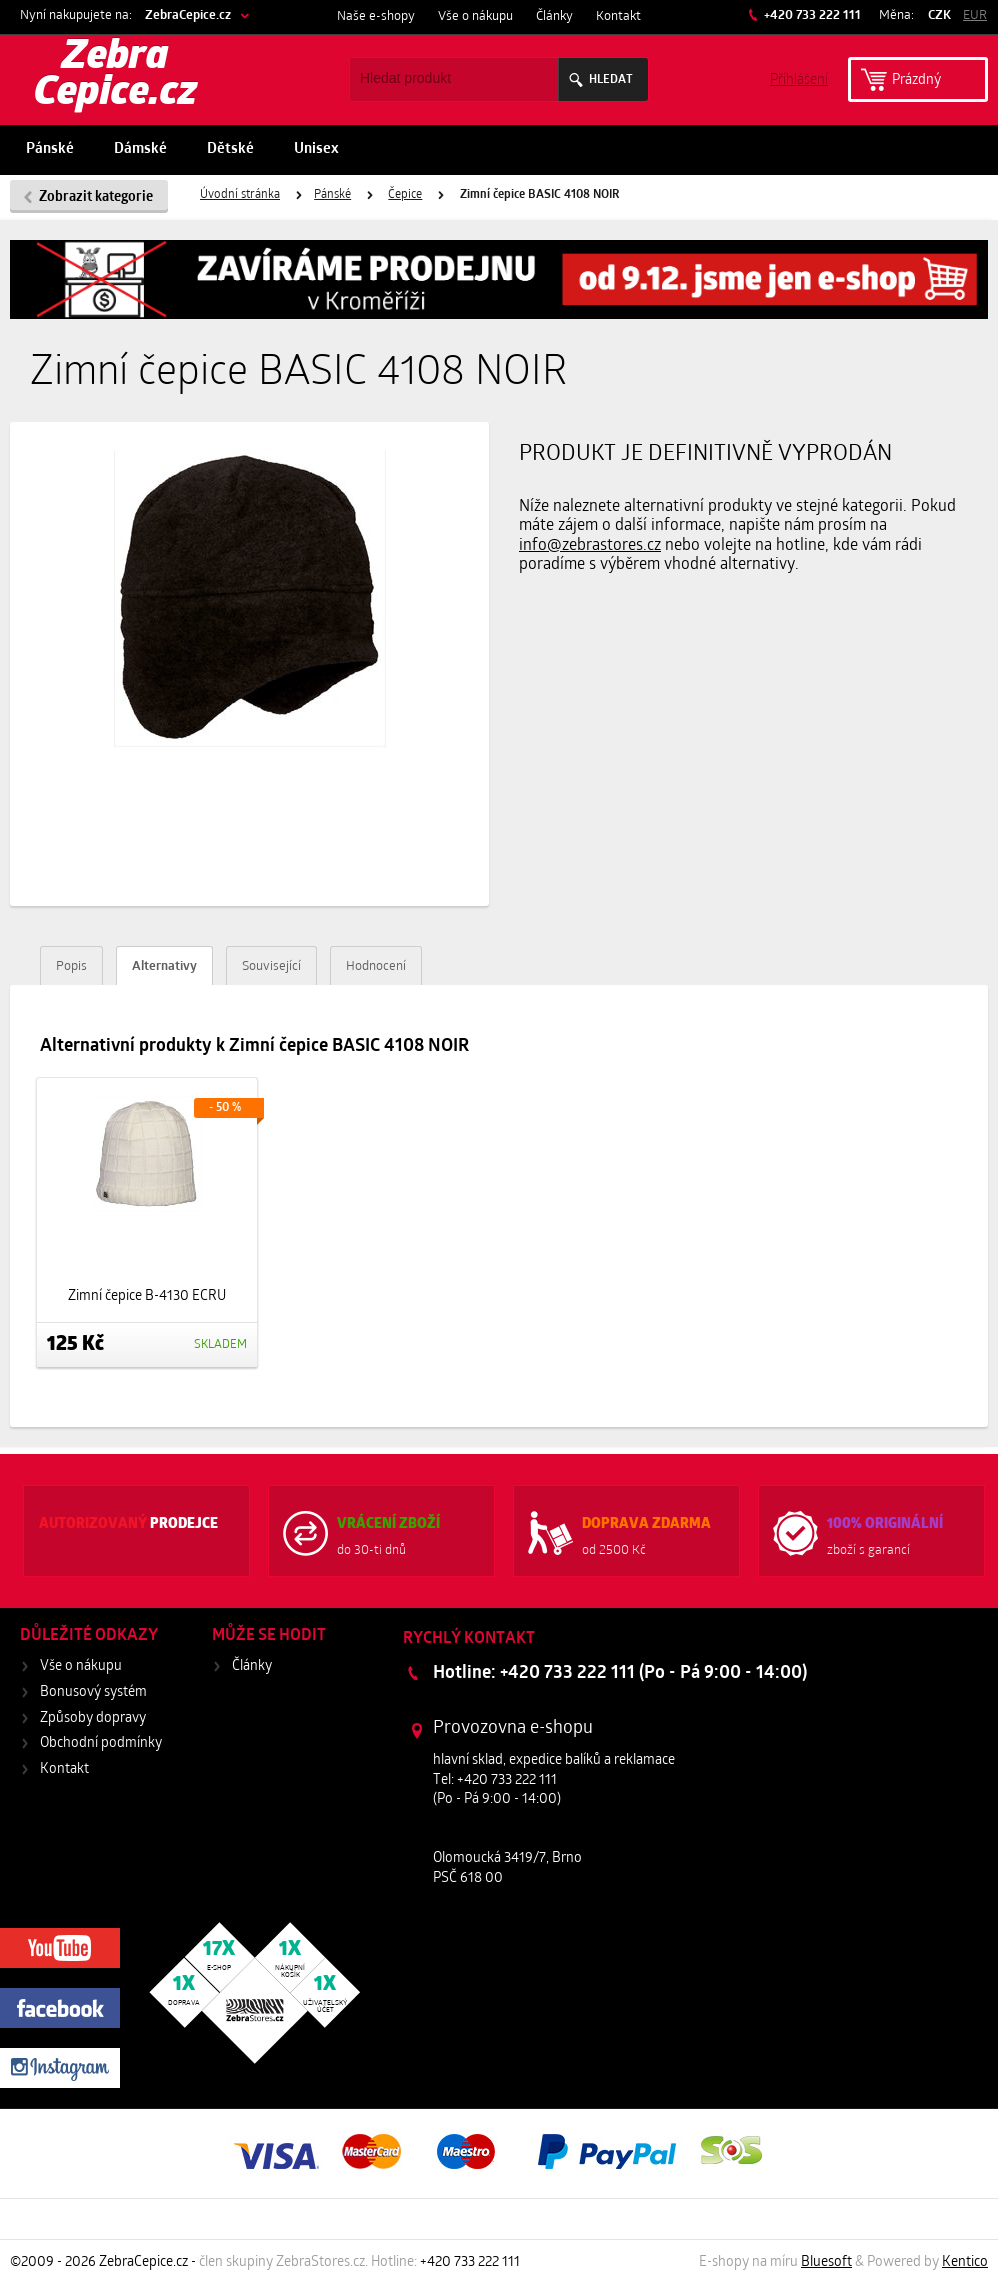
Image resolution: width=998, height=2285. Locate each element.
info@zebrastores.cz (590, 546)
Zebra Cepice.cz (115, 76)
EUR (975, 15)
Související (271, 966)
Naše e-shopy (376, 16)
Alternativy (164, 966)
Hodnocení (376, 966)
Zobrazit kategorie (96, 197)
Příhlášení (799, 78)
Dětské (230, 149)
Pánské (50, 149)
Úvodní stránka (240, 195)
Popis (71, 966)
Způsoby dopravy (93, 1718)
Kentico (965, 2262)
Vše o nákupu (475, 16)
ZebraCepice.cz (188, 15)
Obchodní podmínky (101, 1743)
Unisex (316, 149)
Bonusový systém (93, 1692)
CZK (939, 15)
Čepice (405, 195)
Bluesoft (826, 2262)
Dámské (140, 149)
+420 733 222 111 (811, 15)
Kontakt (618, 16)
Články (554, 16)
